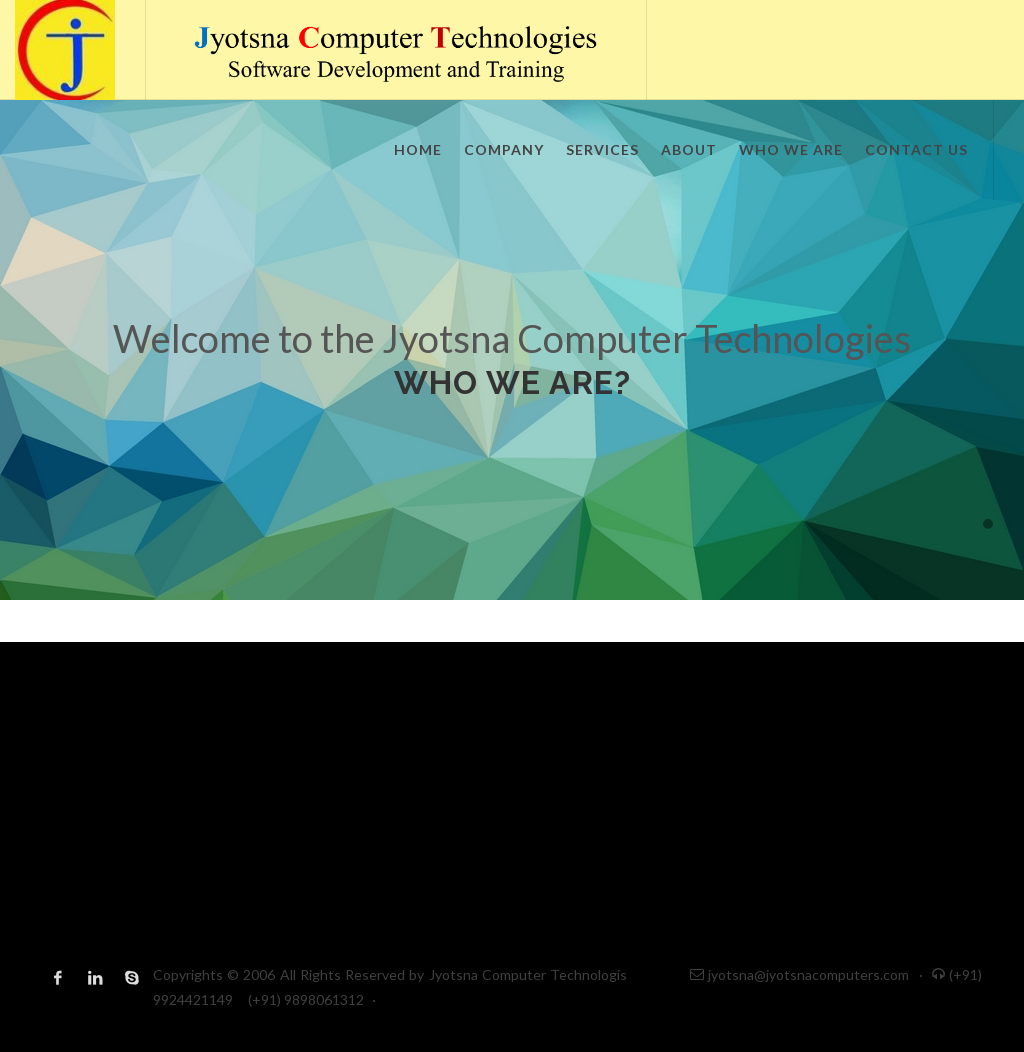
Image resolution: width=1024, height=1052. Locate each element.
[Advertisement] (512, 782)
